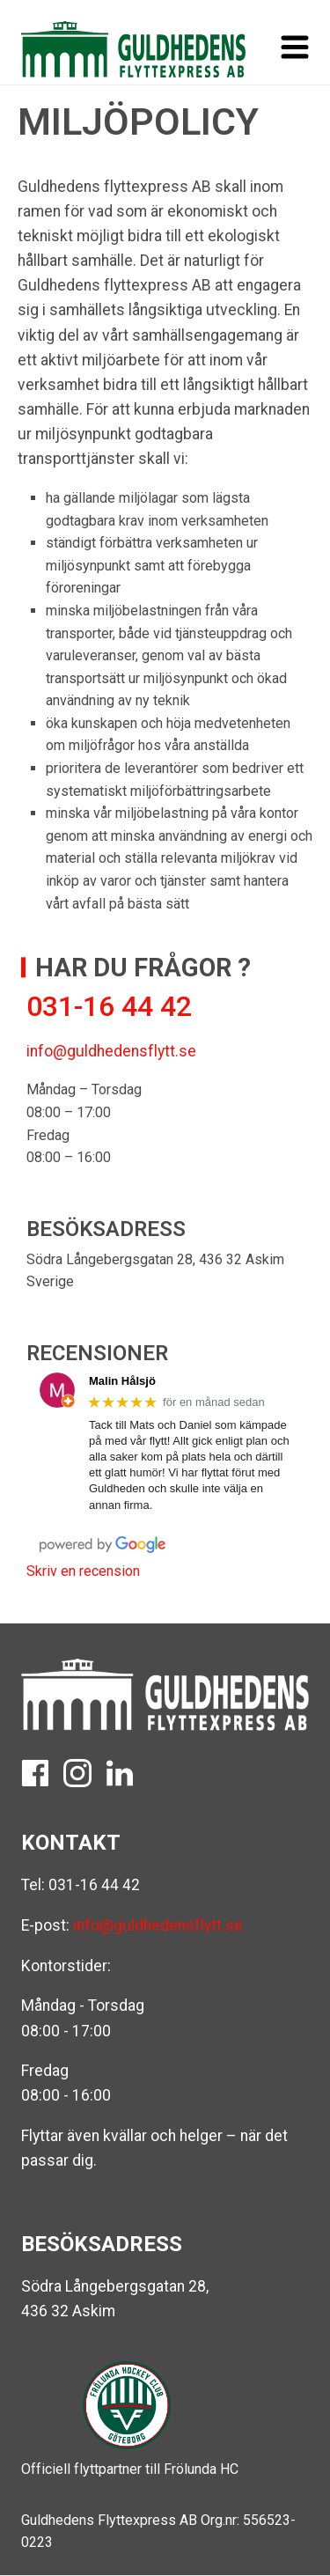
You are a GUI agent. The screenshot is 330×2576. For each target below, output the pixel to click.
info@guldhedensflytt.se (111, 1051)
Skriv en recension (83, 1571)
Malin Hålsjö (122, 1380)
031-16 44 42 (94, 1885)
